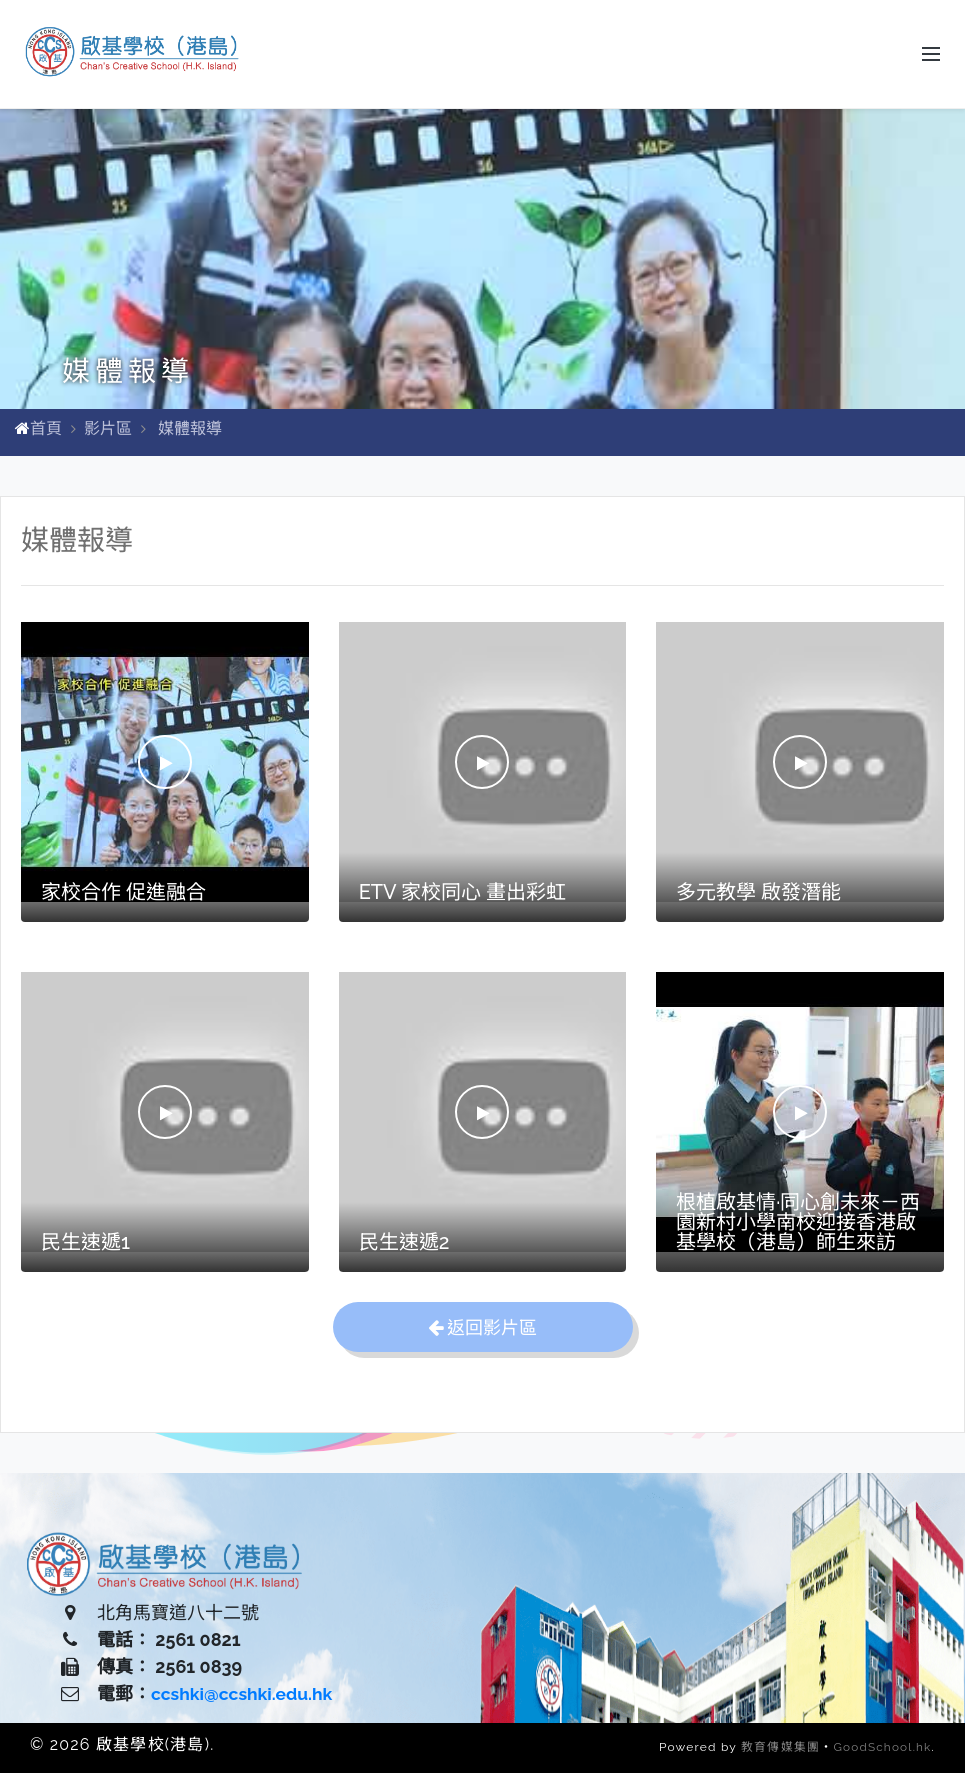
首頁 (46, 429)
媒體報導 (190, 429)
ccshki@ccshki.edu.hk (244, 1694)
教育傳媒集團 (778, 1749)
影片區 (108, 429)
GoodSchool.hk (882, 1749)
